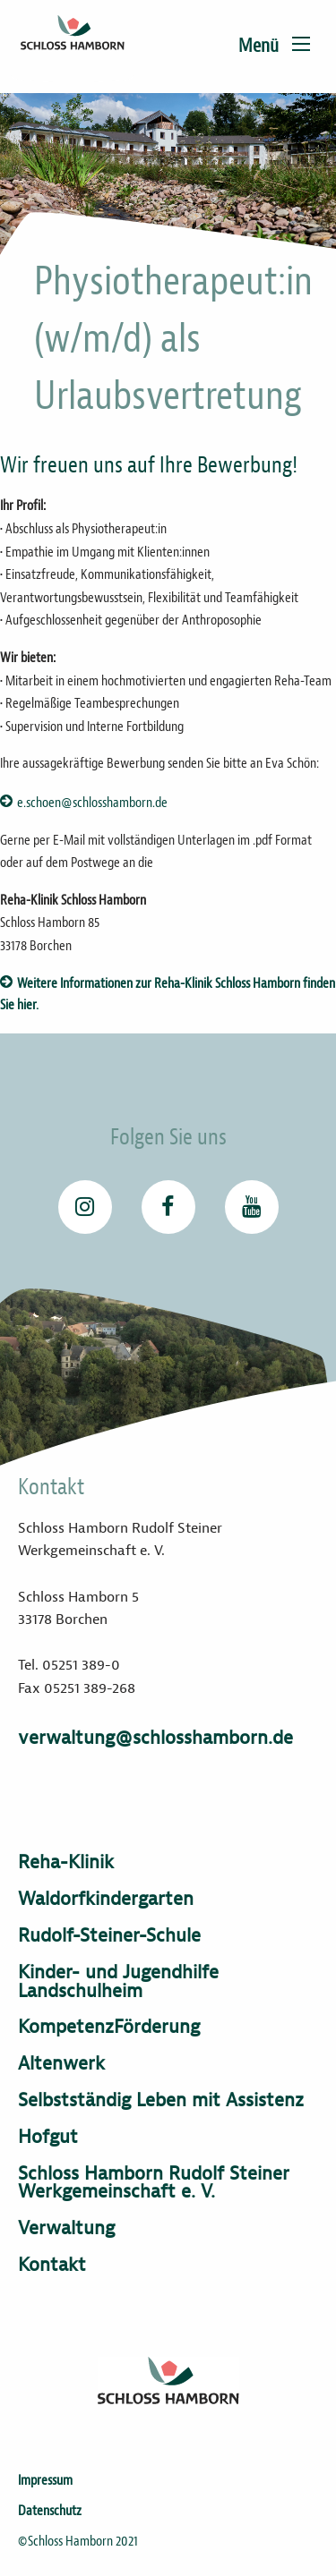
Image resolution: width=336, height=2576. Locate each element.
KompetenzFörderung (109, 2027)
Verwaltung (66, 2228)
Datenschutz (50, 2511)
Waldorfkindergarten (106, 1899)
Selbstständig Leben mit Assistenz (161, 2100)
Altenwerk (61, 2063)
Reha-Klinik (66, 1862)
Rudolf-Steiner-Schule (109, 1935)
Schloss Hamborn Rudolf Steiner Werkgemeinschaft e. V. (153, 2183)
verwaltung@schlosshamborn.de (155, 1737)
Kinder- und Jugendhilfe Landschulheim (118, 1982)
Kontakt (52, 2265)
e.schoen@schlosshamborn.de (92, 802)
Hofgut (48, 2137)
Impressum (45, 2480)
